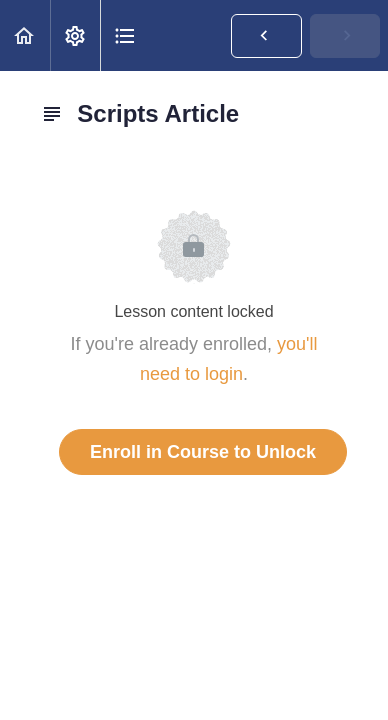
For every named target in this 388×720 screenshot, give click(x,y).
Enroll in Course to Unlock (203, 452)
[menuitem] (75, 35)
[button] (25, 35)
